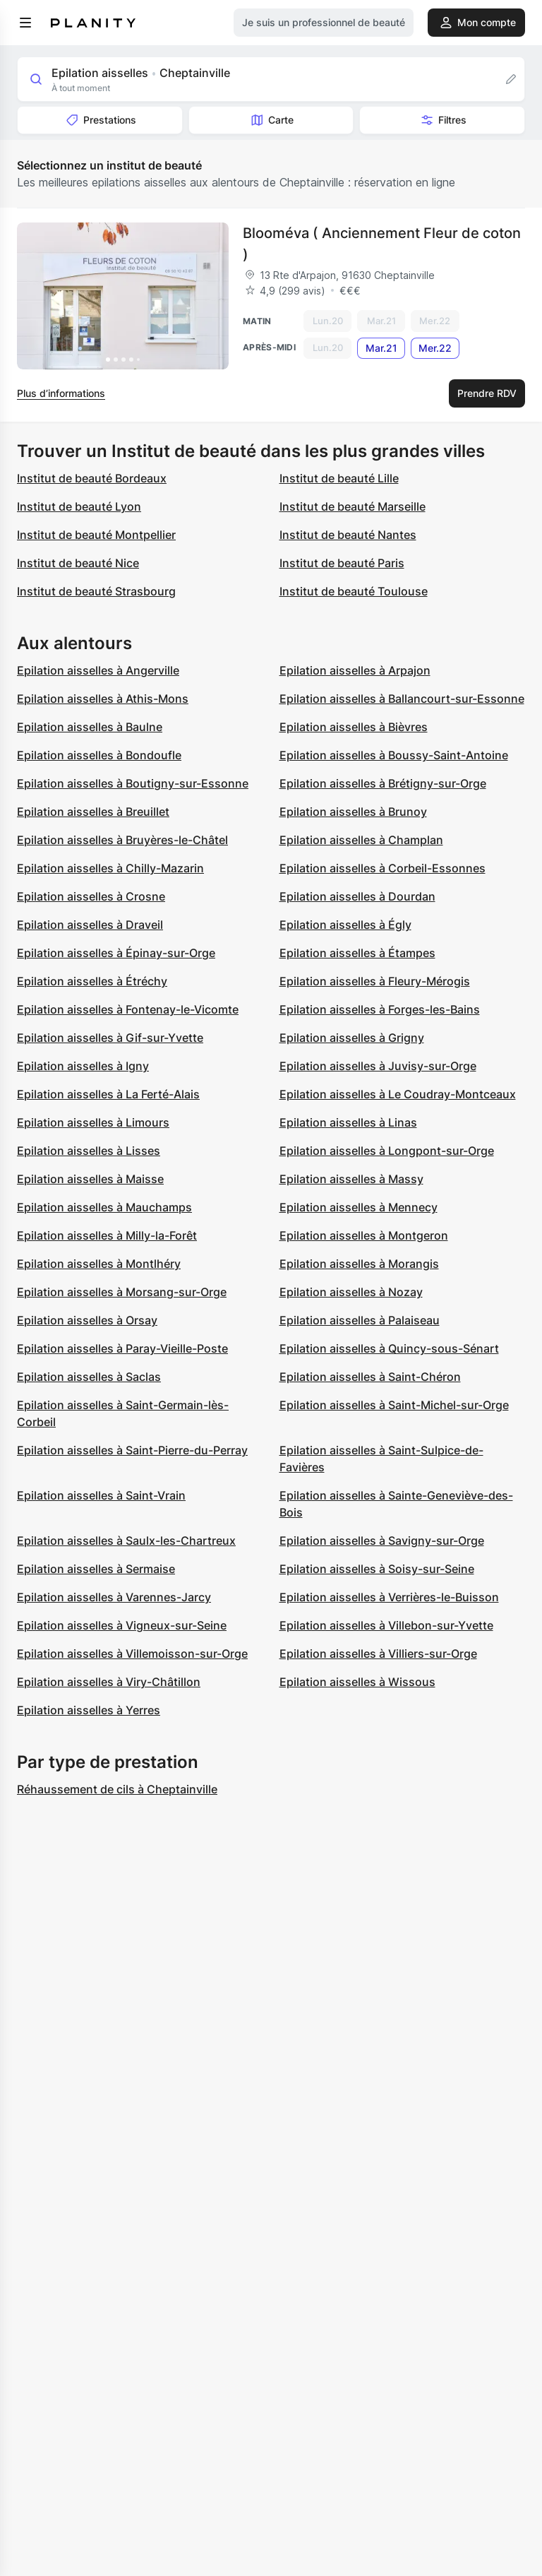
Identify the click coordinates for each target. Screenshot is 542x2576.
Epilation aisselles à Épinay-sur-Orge (116, 953)
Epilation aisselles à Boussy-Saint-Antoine (393, 755)
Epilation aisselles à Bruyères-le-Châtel (122, 840)
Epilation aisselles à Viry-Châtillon (108, 1682)
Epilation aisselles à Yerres (88, 1710)
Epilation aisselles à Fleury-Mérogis (374, 981)
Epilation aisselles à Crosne (91, 896)
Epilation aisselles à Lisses (88, 1151)
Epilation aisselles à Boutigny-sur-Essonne (132, 783)
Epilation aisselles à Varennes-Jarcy (114, 1597)
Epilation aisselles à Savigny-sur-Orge (381, 1540)
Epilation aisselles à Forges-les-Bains (379, 1009)
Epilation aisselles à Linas (348, 1122)
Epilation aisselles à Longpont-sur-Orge (386, 1151)
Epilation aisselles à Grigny (351, 1038)
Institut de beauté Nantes (347, 535)
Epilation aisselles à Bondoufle (99, 755)
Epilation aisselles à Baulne (89, 727)
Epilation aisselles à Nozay (351, 1292)
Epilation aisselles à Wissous (357, 1682)
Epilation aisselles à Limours (93, 1122)
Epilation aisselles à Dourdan (357, 896)
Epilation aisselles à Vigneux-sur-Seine (122, 1625)
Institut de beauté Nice (78, 563)
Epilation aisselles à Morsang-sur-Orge (122, 1292)
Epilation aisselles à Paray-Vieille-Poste (122, 1348)
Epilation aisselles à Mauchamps (104, 1207)
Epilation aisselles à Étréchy (92, 981)
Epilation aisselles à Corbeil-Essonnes (382, 868)
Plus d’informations (61, 393)
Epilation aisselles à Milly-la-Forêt (107, 1235)
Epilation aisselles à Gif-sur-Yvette (110, 1038)
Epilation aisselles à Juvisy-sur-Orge (377, 1066)
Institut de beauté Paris (341, 563)
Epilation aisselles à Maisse (90, 1179)
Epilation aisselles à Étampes (357, 953)
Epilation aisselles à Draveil (90, 925)
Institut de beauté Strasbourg (96, 591)
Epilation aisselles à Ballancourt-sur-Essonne (401, 699)
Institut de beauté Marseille (352, 506)
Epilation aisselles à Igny (83, 1066)
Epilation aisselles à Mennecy (358, 1207)
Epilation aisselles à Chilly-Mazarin (110, 868)
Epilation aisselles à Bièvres (353, 727)
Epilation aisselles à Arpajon (354, 670)
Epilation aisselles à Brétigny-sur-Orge (382, 783)
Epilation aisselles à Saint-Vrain (101, 1495)
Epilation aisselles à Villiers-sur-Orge (378, 1653)
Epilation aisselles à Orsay (87, 1320)
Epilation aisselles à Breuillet (93, 812)
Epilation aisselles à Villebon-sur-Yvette (386, 1625)
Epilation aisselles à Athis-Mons (102, 699)
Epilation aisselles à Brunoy (353, 812)
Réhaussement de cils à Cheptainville (117, 1789)
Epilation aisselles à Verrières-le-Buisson (389, 1597)
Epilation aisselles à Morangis (359, 1264)
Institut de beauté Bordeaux (92, 478)
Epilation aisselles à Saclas (89, 1377)
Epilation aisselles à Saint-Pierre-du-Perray (132, 1450)
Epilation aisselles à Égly (345, 925)
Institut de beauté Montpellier (96, 535)
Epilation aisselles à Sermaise (96, 1569)
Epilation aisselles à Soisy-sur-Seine (376, 1569)
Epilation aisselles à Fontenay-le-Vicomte (128, 1009)
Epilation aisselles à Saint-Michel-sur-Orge (394, 1405)
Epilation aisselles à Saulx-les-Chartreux (126, 1540)
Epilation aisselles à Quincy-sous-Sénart (389, 1348)
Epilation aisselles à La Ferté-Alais (108, 1094)
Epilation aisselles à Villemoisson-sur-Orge (132, 1653)
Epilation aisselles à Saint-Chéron (370, 1377)
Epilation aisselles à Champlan (361, 840)
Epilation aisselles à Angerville (98, 670)
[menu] (25, 22)
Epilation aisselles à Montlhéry (99, 1264)
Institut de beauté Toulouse (353, 591)
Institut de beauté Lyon (79, 506)
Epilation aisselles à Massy (351, 1179)
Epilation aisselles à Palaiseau (359, 1320)
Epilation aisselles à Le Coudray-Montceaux (397, 1094)
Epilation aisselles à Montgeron (363, 1235)
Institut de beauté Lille (339, 478)
